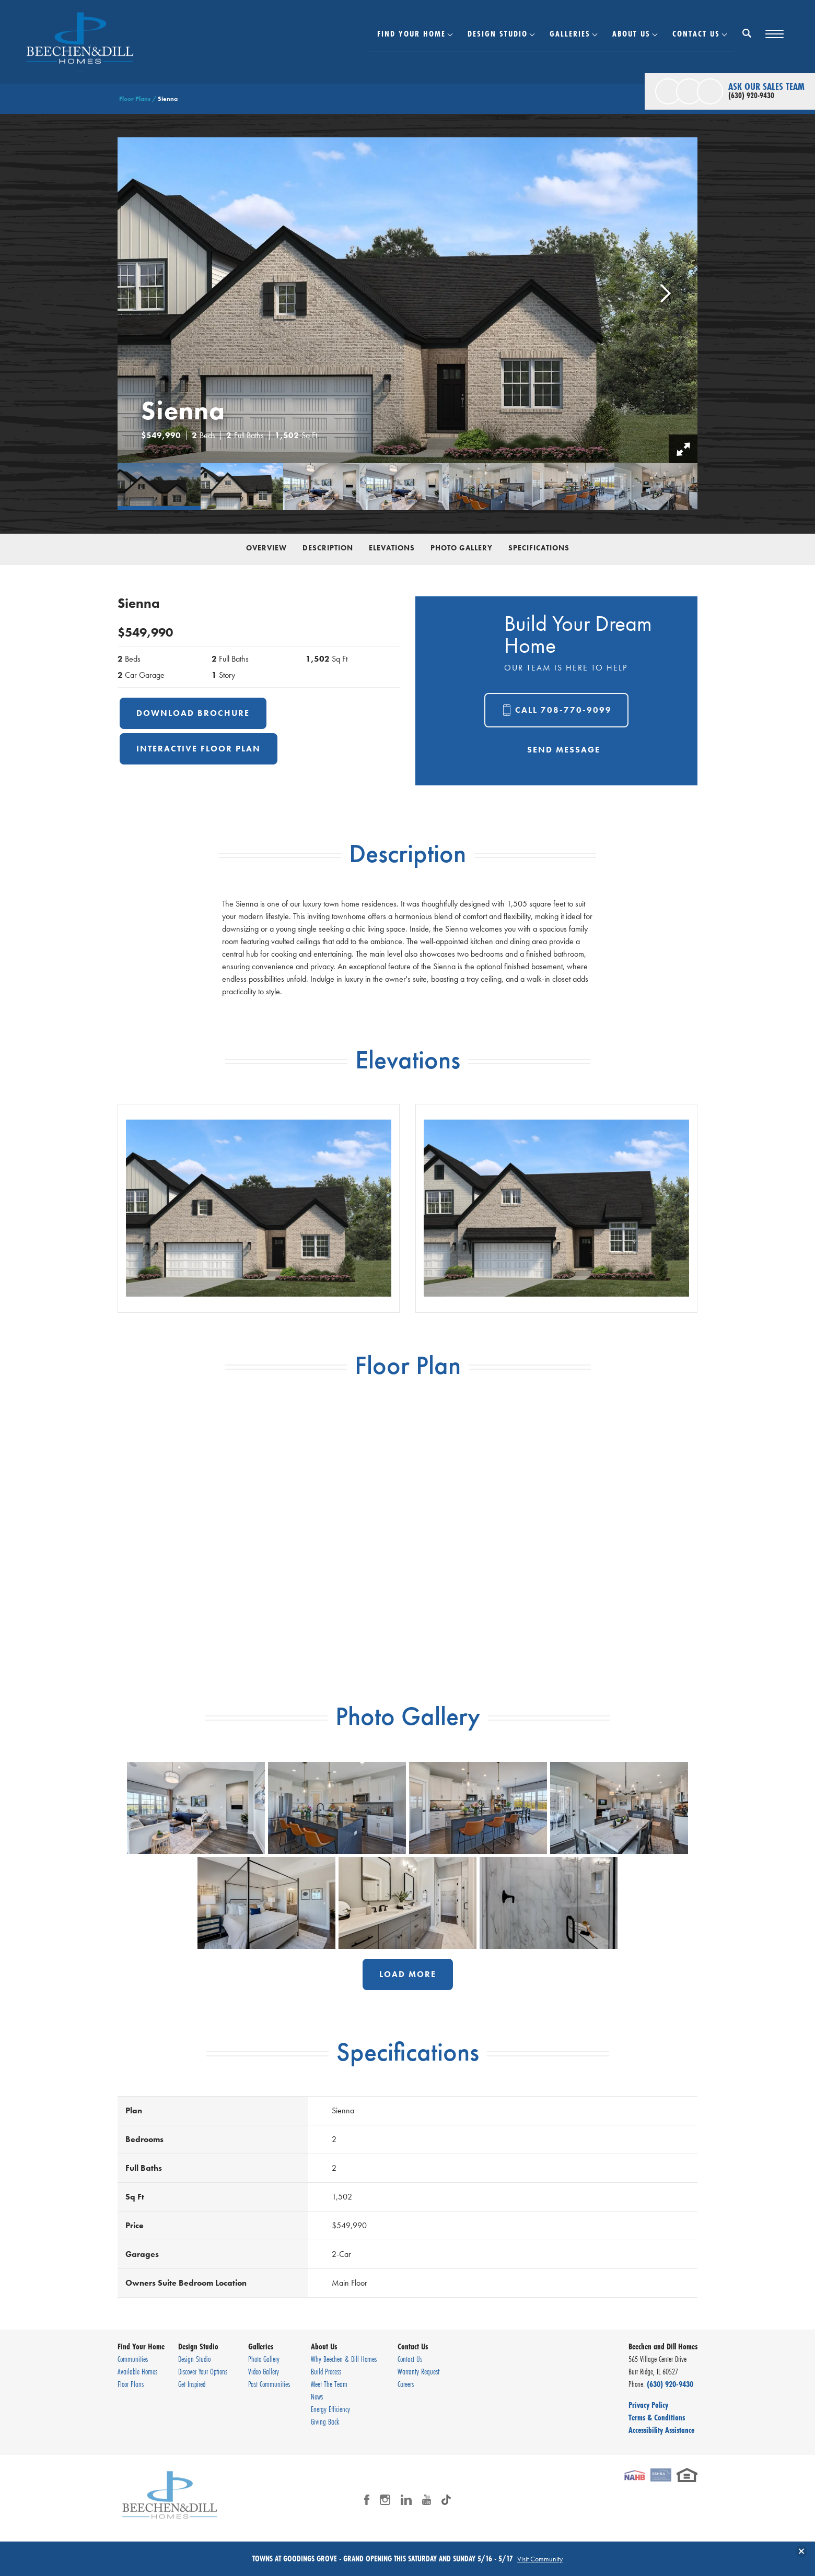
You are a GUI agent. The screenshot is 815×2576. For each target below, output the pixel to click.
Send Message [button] (563, 749)
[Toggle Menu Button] (774, 34)
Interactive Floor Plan (198, 748)
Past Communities (269, 2384)
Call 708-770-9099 (563, 709)
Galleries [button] (570, 33)
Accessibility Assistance (661, 2430)
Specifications (538, 547)
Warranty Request (418, 2371)
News (317, 2396)
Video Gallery (263, 2371)
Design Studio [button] (498, 33)
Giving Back (325, 2421)
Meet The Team (329, 2384)
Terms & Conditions (656, 2417)
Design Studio (194, 2359)
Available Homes (137, 2371)
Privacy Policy (648, 2404)
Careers (406, 2384)
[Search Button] (747, 33)
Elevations (392, 547)
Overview (266, 547)
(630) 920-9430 (670, 2384)
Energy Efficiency (330, 2409)
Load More (407, 1974)
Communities (133, 2359)
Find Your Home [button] (411, 33)
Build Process (326, 2371)
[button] (747, 40)
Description (327, 547)
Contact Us (410, 2359)
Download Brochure (193, 713)
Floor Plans (134, 99)
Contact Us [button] (696, 33)
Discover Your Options (202, 2371)
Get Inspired (191, 2384)
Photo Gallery (461, 547)
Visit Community (540, 2558)
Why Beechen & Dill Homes (344, 2359)
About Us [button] (631, 33)
